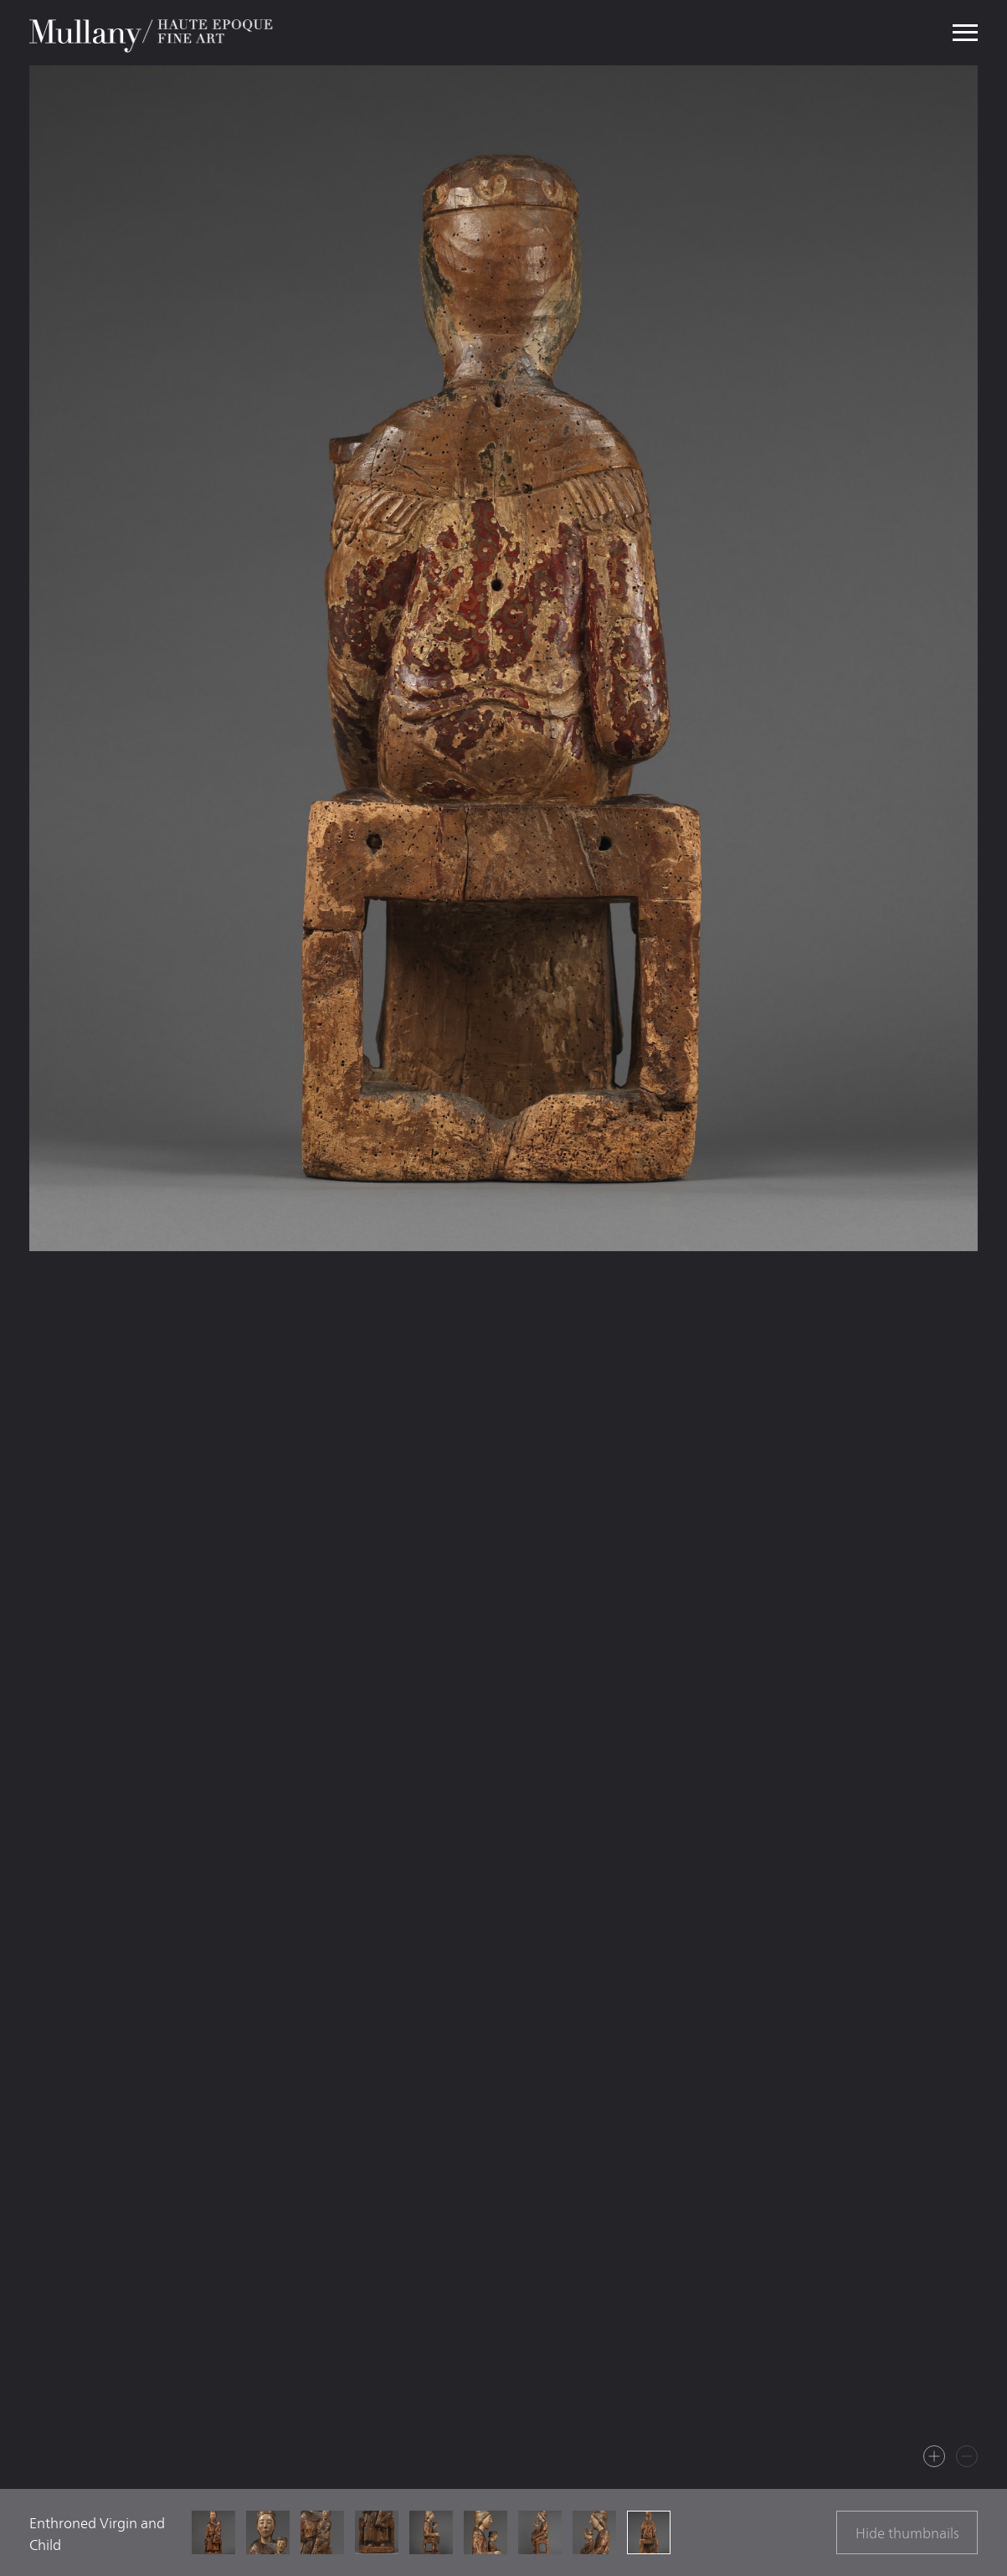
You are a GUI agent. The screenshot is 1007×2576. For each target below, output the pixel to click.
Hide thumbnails (907, 2533)
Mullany (152, 32)
